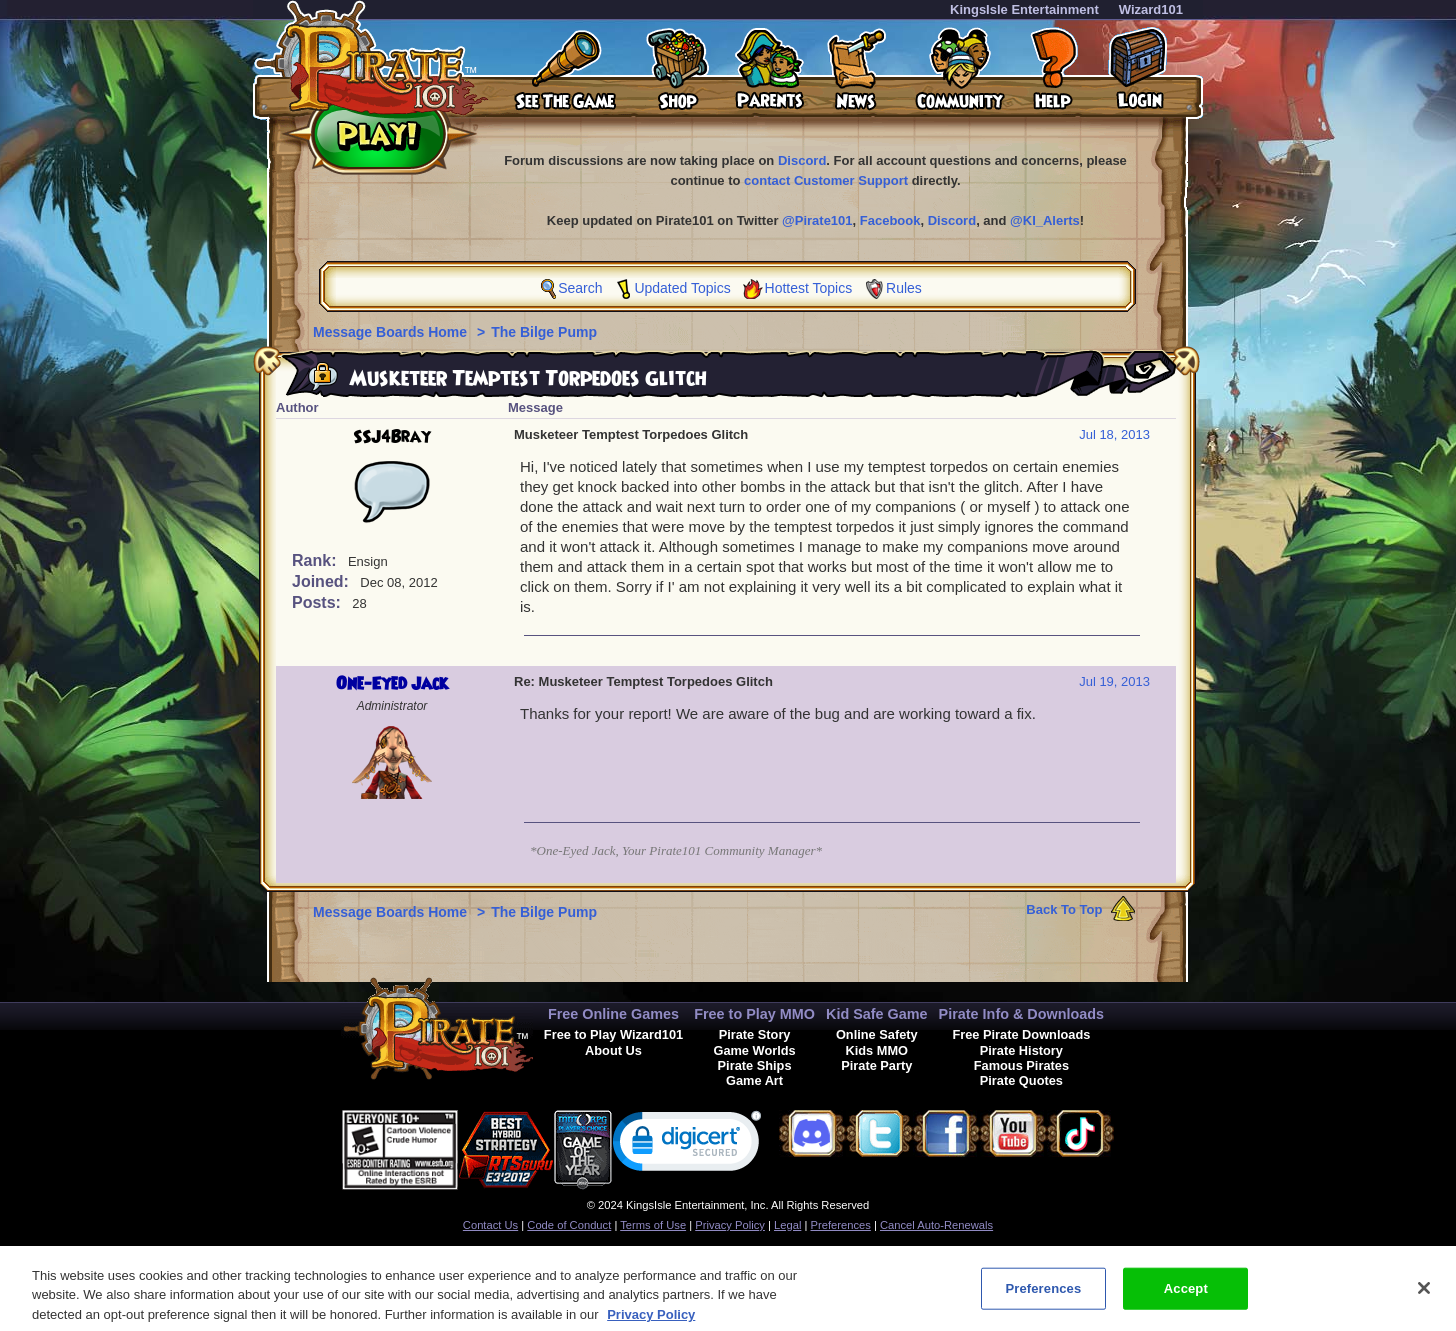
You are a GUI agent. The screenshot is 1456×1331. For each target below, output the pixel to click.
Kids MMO (876, 1050)
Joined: (322, 581)
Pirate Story (755, 1034)
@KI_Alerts (1045, 220)
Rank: (316, 560)
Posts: (318, 602)
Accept (1186, 1297)
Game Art (754, 1080)
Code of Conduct (569, 1225)
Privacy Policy (730, 1225)
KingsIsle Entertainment (1024, 9)
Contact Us (490, 1225)
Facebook (890, 220)
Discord (802, 160)
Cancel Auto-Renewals (936, 1225)
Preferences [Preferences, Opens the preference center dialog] (1043, 1297)
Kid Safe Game (877, 1014)
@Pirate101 (817, 220)
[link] (687, 1145)
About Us (613, 1050)
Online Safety (877, 1034)
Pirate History (1021, 1050)
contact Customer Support (826, 180)
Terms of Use (653, 1225)
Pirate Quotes (1021, 1080)
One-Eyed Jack (392, 684)
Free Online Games (613, 1014)
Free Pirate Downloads (1021, 1034)
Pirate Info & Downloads (1022, 1014)
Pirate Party (876, 1065)
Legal (787, 1225)
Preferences (841, 1225)
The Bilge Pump (544, 332)
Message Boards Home (392, 332)
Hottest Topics (809, 288)
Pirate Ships (755, 1065)
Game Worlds (754, 1050)
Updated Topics (682, 288)
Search (580, 288)
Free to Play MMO (754, 1014)
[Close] (1424, 1298)
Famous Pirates (1021, 1065)
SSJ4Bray (392, 437)
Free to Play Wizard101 (613, 1034)
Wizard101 (1151, 9)
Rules (904, 288)
